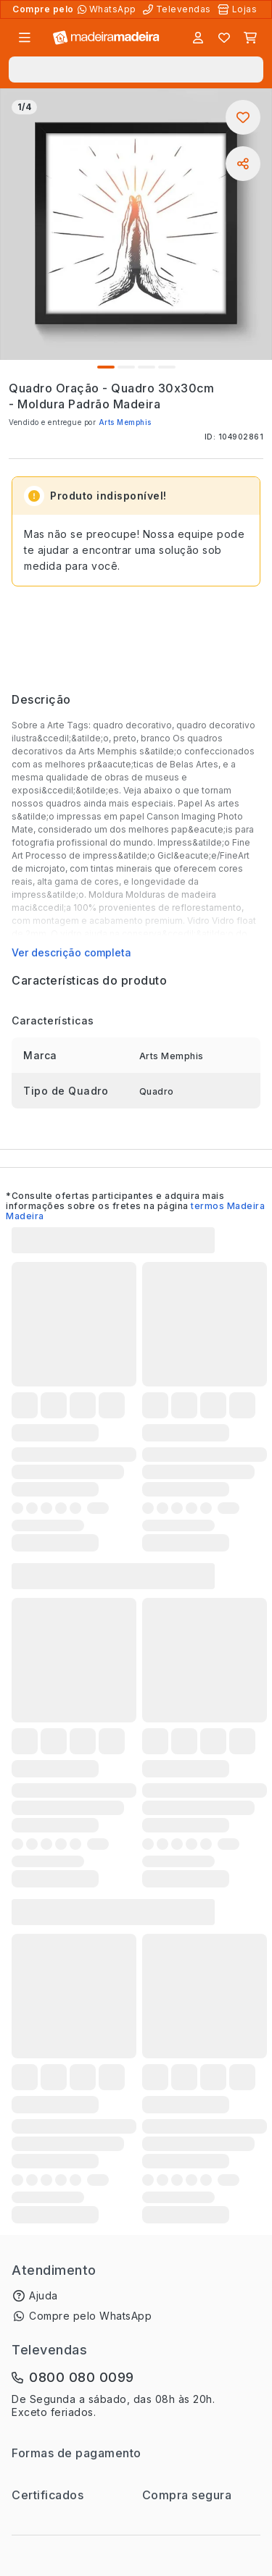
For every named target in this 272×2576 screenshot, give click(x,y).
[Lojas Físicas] (239, 9)
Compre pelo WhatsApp (90, 2316)
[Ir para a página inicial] (106, 38)
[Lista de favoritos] (224, 38)
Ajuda (43, 2295)
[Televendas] (178, 9)
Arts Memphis (125, 422)
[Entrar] (198, 38)
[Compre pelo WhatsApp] (108, 9)
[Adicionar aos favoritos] (243, 117)
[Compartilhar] (243, 163)
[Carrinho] (250, 38)
